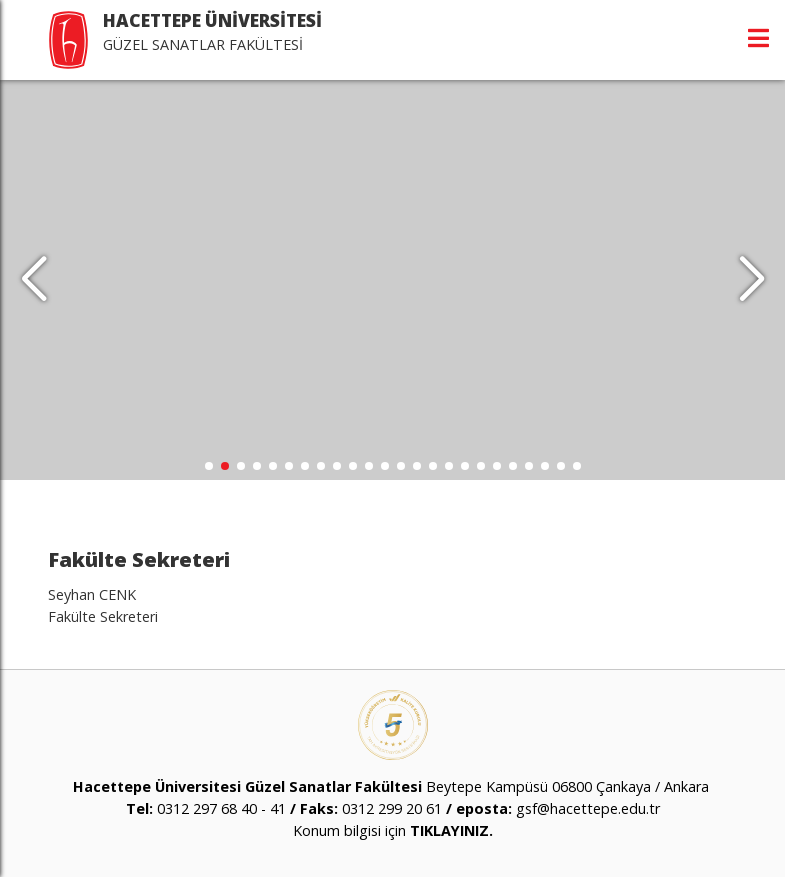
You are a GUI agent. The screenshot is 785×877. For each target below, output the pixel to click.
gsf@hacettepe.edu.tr (588, 808)
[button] (751, 280)
